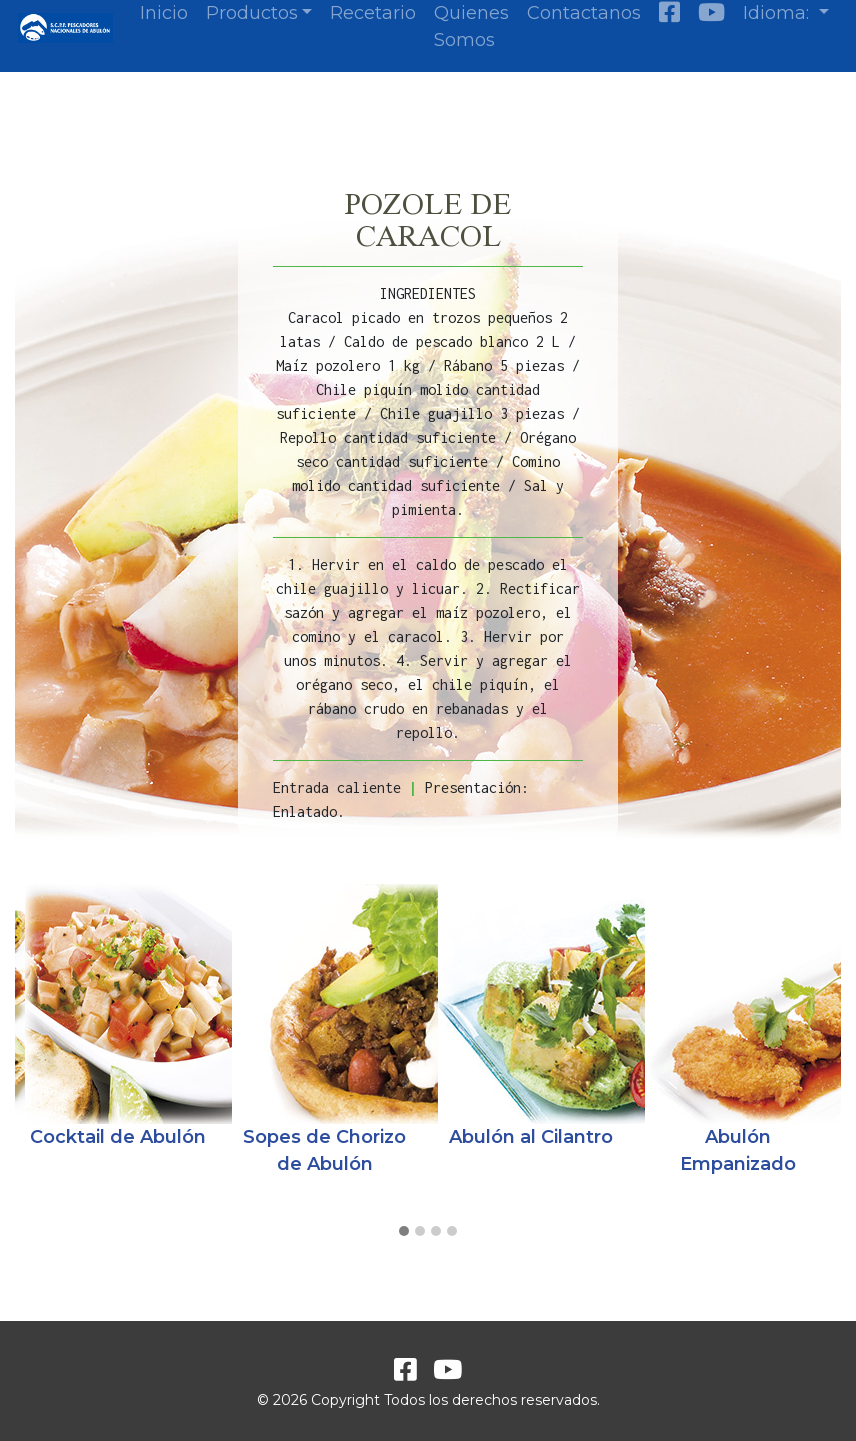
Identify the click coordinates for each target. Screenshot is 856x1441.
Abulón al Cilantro (531, 1137)
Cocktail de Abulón (118, 1137)
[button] (404, 1232)
